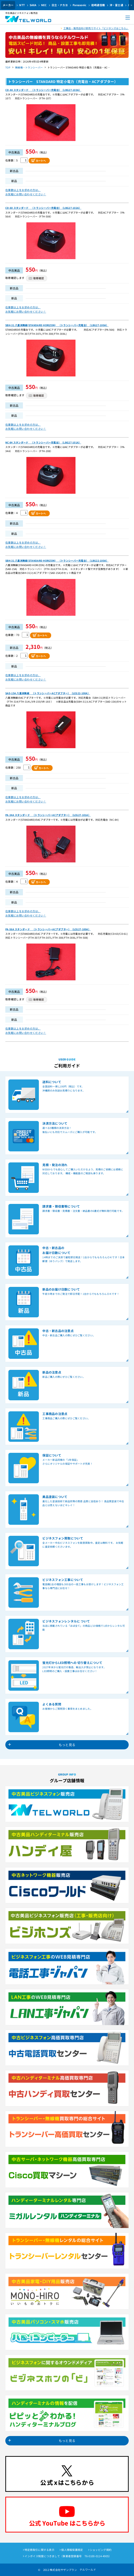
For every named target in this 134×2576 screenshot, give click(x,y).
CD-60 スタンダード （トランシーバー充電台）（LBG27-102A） (43, 207)
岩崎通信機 (98, 5)
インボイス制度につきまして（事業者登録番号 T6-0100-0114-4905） (68, 2556)
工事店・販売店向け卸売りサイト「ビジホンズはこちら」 (96, 28)
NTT (22, 5)
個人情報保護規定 (72, 2550)
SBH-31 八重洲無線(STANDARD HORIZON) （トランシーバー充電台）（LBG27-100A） (56, 325)
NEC (44, 5)
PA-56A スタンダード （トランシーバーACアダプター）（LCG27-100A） (48, 929)
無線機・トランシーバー (29, 67)
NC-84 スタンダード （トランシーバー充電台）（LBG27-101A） (43, 442)
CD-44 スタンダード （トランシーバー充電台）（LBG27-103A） (43, 90)
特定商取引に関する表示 (39, 2550)
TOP (7, 67)
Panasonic (80, 5)
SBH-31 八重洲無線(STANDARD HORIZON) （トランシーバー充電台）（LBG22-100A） (56, 560)
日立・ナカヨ (60, 5)
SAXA (33, 5)
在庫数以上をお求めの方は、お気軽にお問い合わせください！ (25, 192)
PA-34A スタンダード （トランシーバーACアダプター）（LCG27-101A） (48, 815)
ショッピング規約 (100, 2550)
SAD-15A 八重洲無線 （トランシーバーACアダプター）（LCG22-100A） (47, 693)
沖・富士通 (116, 5)
